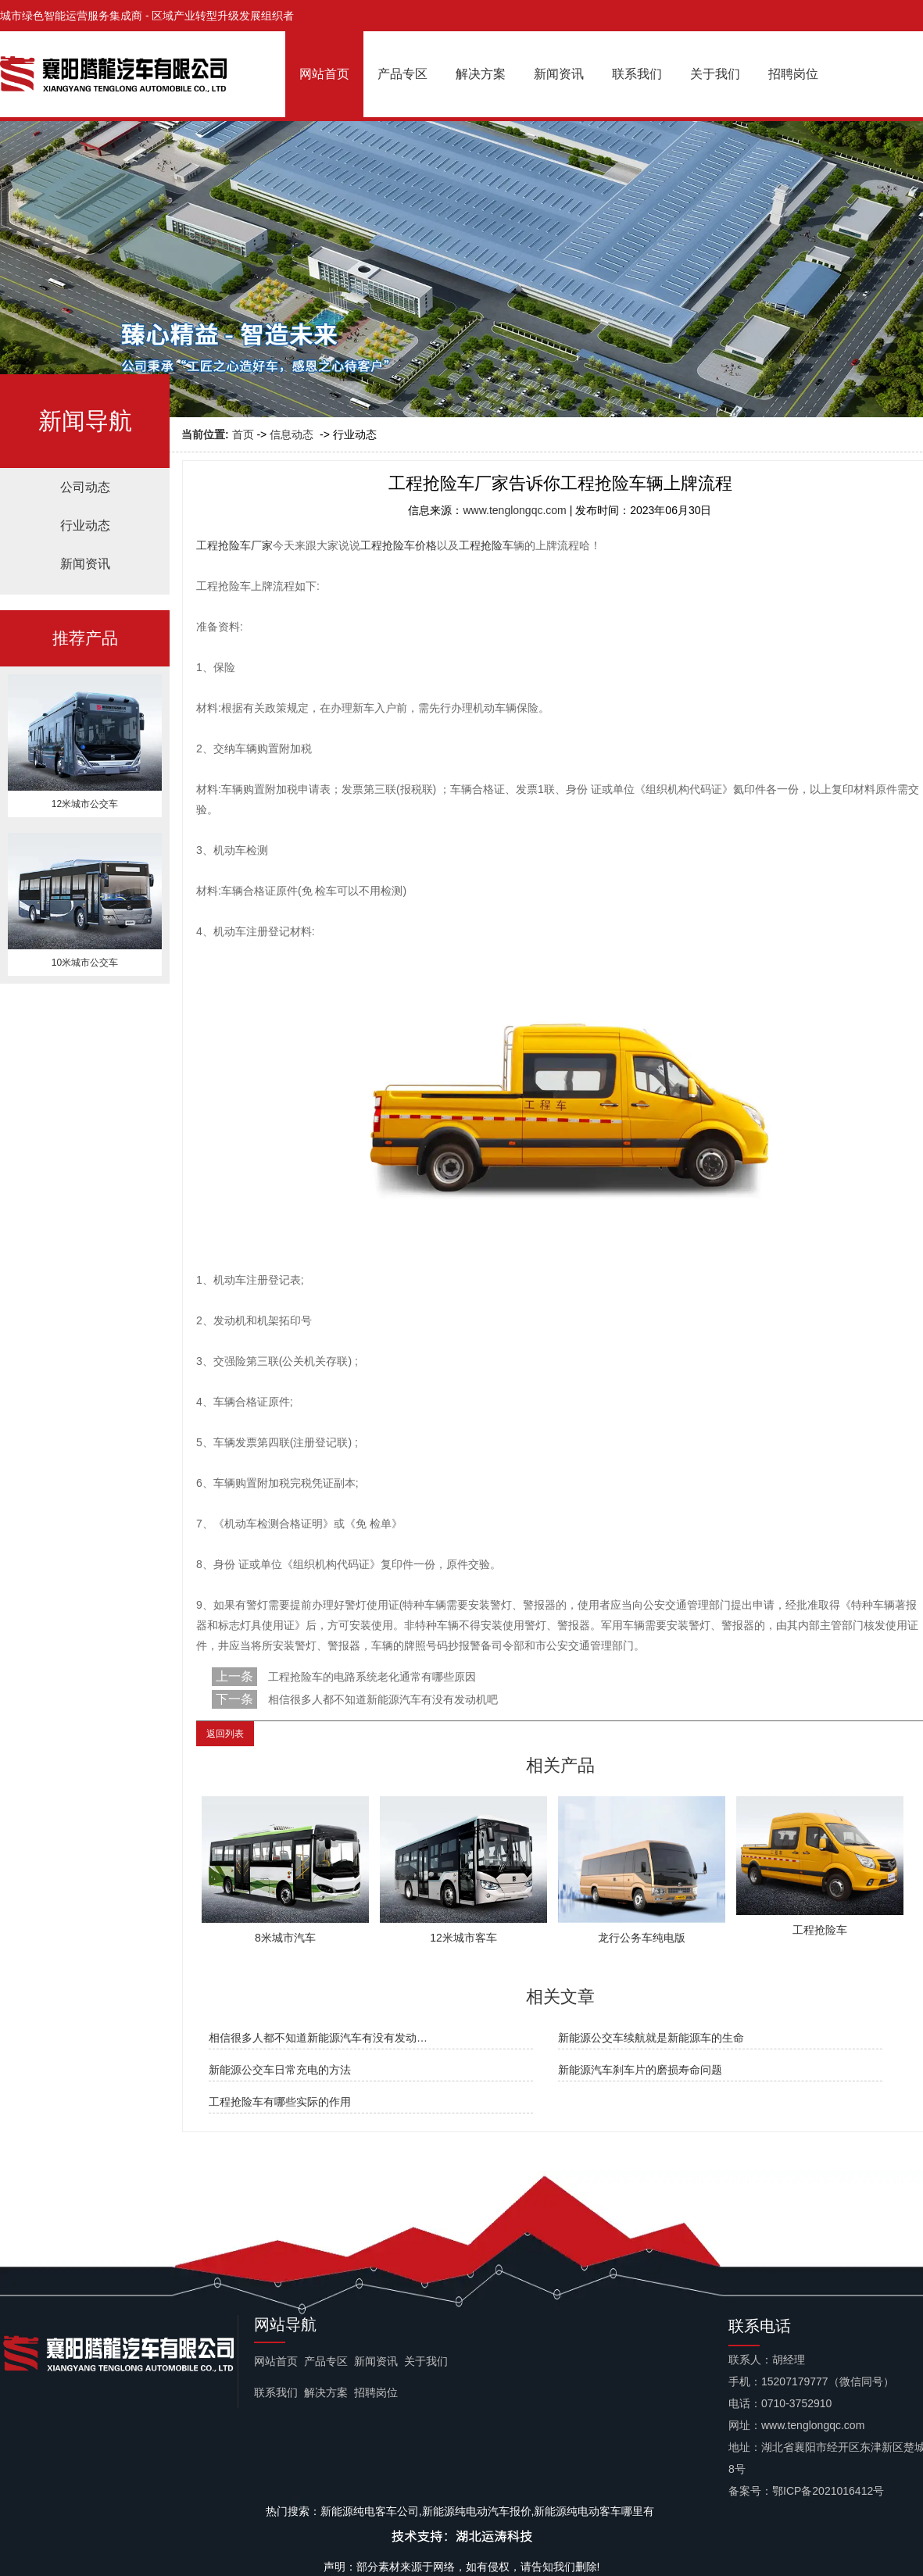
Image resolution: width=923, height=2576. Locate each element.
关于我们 (715, 73)
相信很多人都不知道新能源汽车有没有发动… (318, 2037)
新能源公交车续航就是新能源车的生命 (651, 2037)
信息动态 (291, 434)
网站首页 (324, 73)
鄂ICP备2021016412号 (828, 2491)
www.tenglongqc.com (514, 510)
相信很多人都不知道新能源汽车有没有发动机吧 (381, 1699)
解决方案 (481, 73)
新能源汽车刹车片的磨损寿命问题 (640, 2069)
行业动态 (85, 525)
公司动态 (85, 487)
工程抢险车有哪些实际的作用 (280, 2101)
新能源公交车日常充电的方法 (280, 2069)
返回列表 (225, 1733)
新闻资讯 (559, 73)
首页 (243, 434)
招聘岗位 (793, 73)
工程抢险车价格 (398, 545)
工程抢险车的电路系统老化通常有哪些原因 (370, 1676)
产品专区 (402, 73)
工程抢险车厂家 (234, 545)
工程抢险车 (486, 545)
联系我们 (637, 73)
